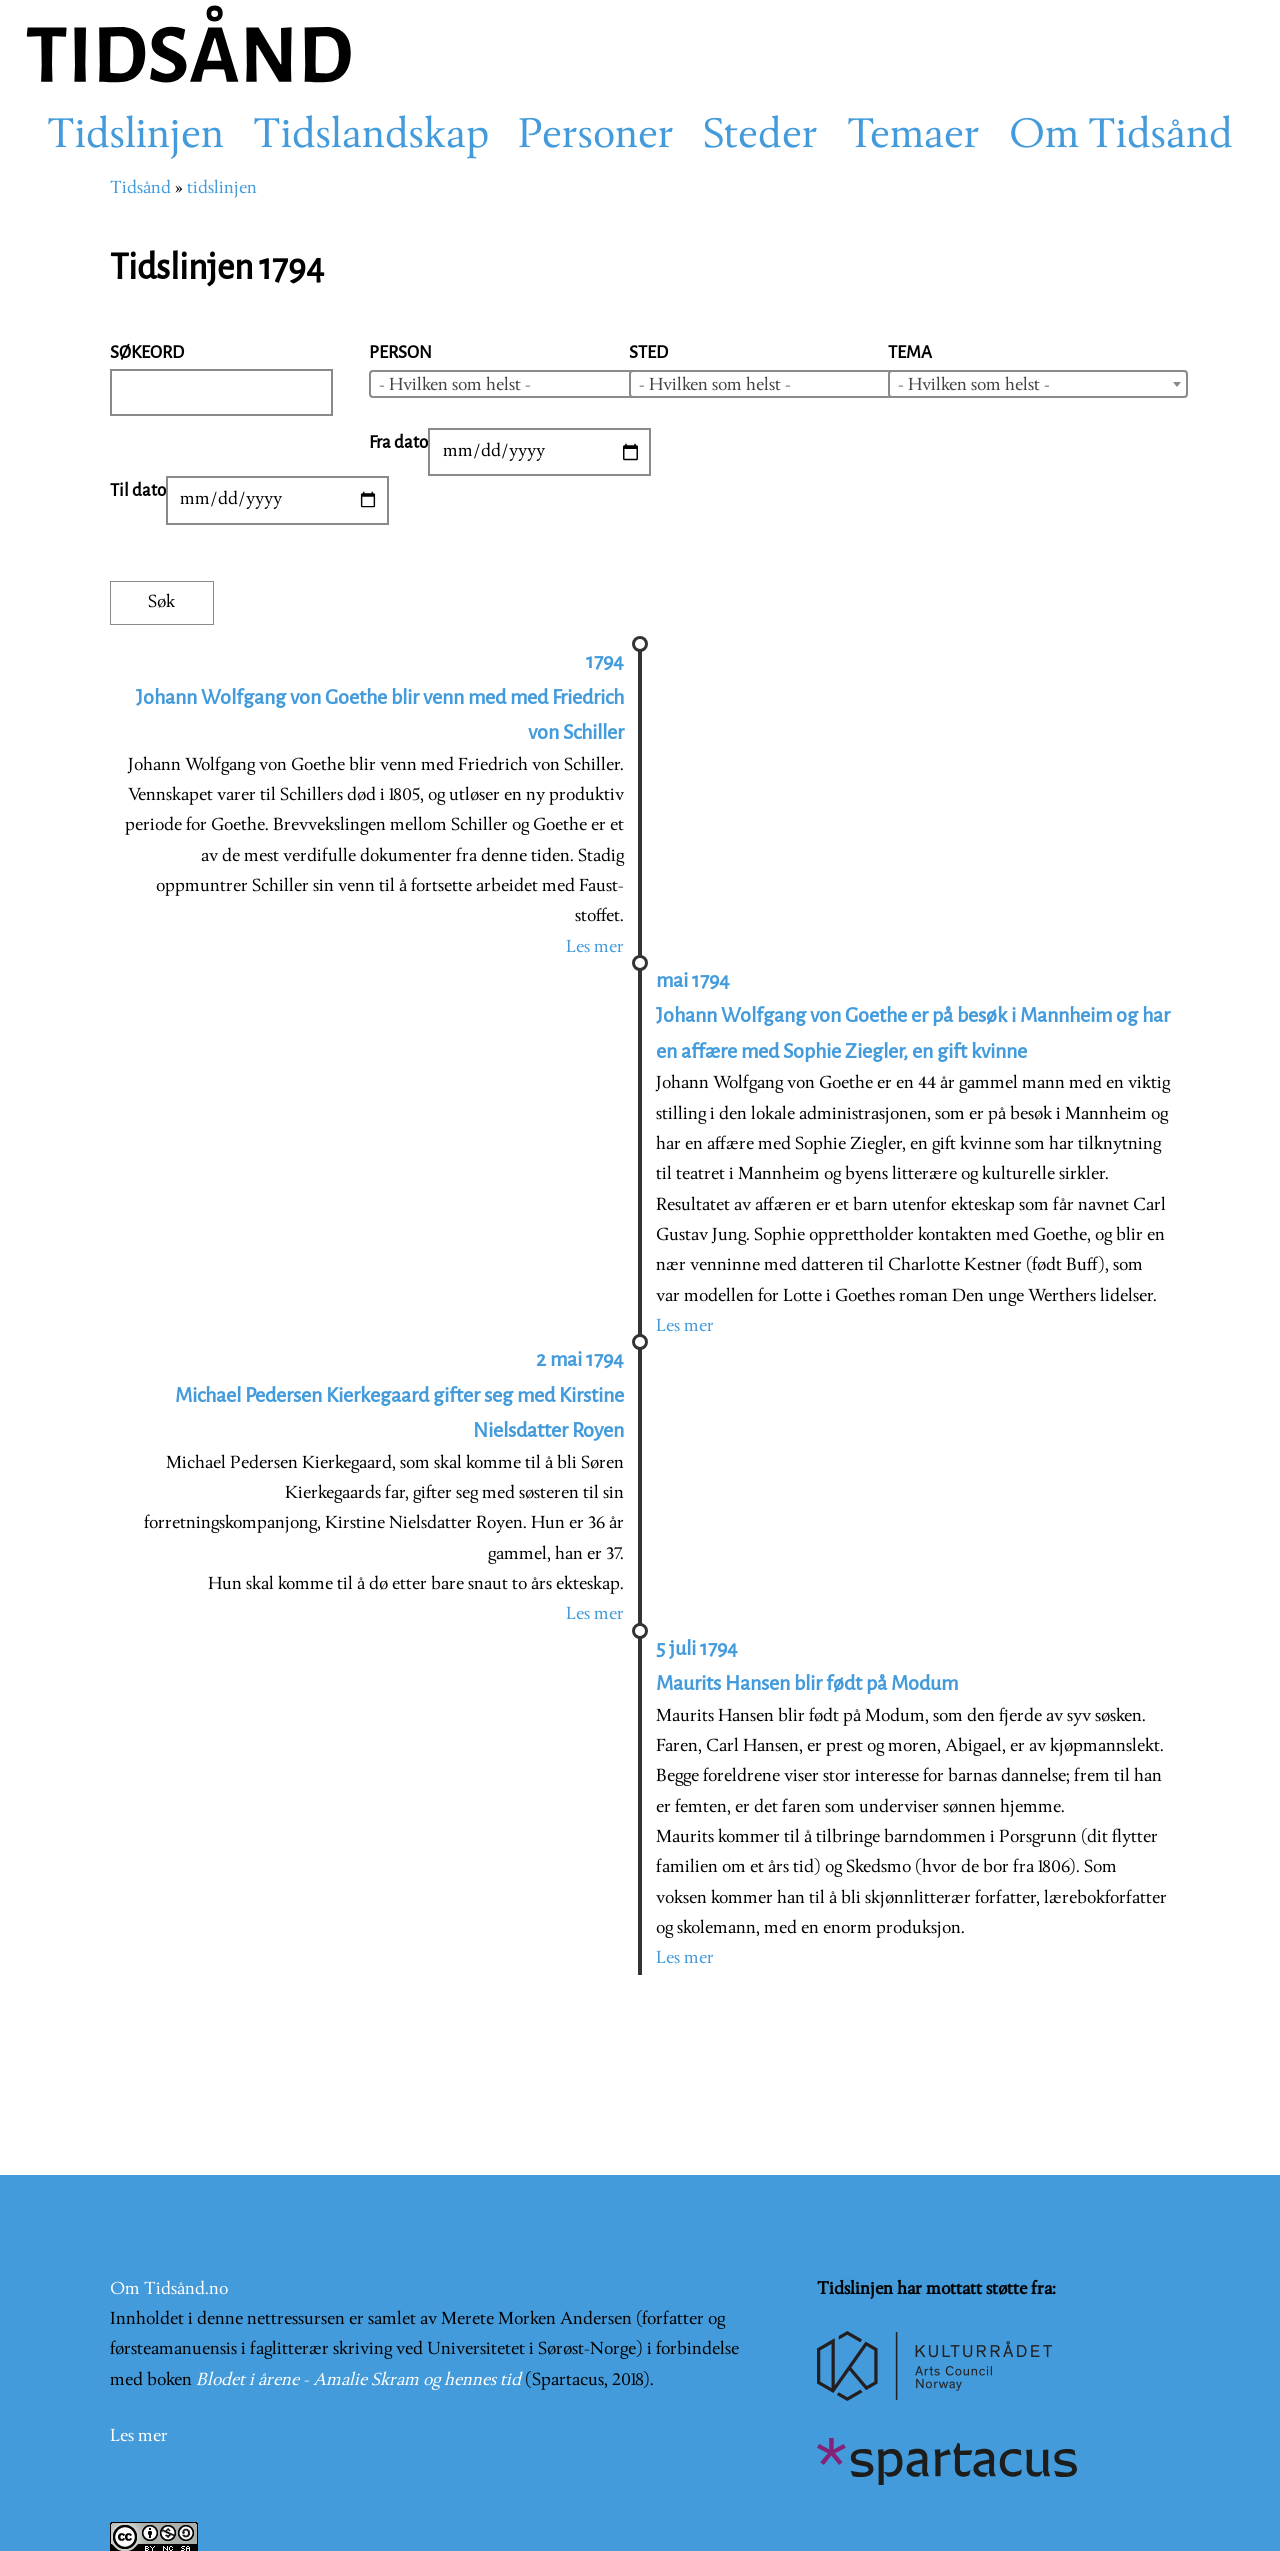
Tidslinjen (135, 137)
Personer (596, 137)
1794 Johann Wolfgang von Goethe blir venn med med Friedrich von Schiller (380, 697)
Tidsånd (140, 188)
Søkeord (147, 352)
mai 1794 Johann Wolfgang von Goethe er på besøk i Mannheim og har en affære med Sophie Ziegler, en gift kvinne (913, 1016)
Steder (760, 137)
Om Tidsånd (1121, 137)
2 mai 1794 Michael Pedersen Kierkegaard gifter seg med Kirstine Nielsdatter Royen (399, 1395)
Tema (910, 352)
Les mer (595, 947)
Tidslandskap (371, 137)
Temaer (913, 137)
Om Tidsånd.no (169, 2289)
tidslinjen (222, 188)
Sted (648, 352)
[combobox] (519, 384)
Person (400, 352)
